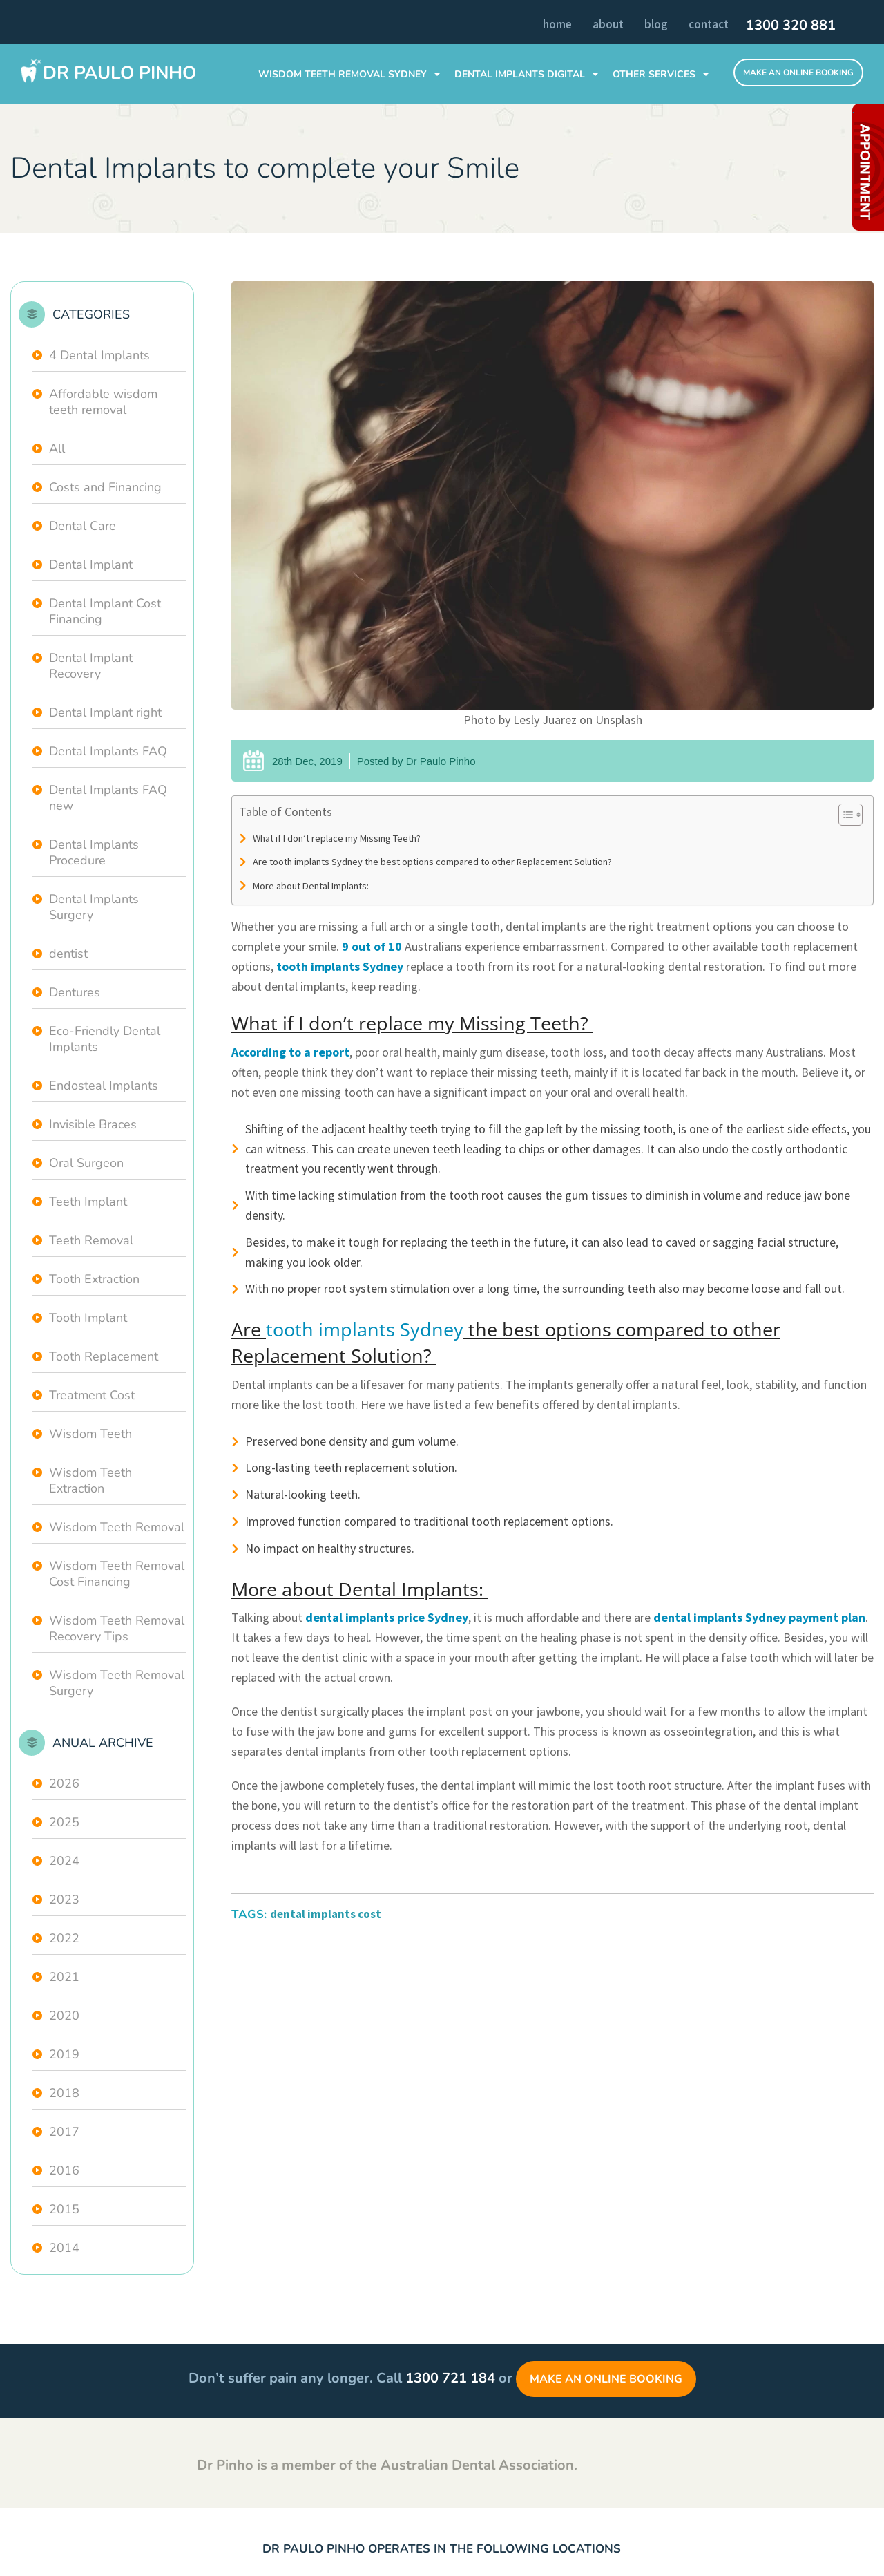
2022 (64, 1938)
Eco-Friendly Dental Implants (104, 1039)
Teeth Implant (88, 1201)
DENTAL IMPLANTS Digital (519, 74)
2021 (64, 1977)
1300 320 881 (791, 25)
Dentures (74, 992)
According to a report (290, 1052)
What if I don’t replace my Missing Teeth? (338, 838)
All (57, 448)
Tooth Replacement (103, 1356)
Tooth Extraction (94, 1279)
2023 (64, 1899)
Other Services (654, 74)
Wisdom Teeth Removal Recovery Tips (116, 1628)
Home (557, 24)
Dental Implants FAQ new (108, 798)
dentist (68, 953)
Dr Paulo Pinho (119, 73)
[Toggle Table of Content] (843, 814)
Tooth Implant (88, 1317)
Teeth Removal (91, 1240)
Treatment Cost (92, 1395)
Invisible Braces (93, 1124)
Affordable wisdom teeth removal (103, 402)
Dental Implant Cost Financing (105, 611)
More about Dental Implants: (312, 886)
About (608, 24)
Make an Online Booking (606, 2379)
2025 (64, 1822)
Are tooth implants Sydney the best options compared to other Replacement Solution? (433, 861)
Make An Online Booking (798, 72)
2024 (64, 1861)
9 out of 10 (372, 946)
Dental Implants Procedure (94, 852)
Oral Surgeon (86, 1163)
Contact (709, 24)
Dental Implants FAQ (108, 751)
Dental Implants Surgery (94, 907)
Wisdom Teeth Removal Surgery (116, 1683)
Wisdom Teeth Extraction (90, 1480)
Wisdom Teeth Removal (116, 1527)
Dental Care (82, 526)
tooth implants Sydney (339, 966)
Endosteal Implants (103, 1085)
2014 (64, 2247)
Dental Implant (91, 564)
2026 (64, 1783)
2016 (64, 2170)
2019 (64, 2054)
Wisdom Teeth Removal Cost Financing (116, 1573)
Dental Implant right (105, 712)
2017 (64, 2131)
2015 (64, 2209)
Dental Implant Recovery (91, 666)
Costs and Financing (105, 487)
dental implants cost (325, 1914)
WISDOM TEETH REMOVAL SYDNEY (342, 74)
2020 (64, 2015)
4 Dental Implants (99, 355)
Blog (656, 24)
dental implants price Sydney (386, 1617)
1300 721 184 (450, 2378)
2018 (64, 2093)
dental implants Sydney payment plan (759, 1617)
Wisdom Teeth (90, 1434)
